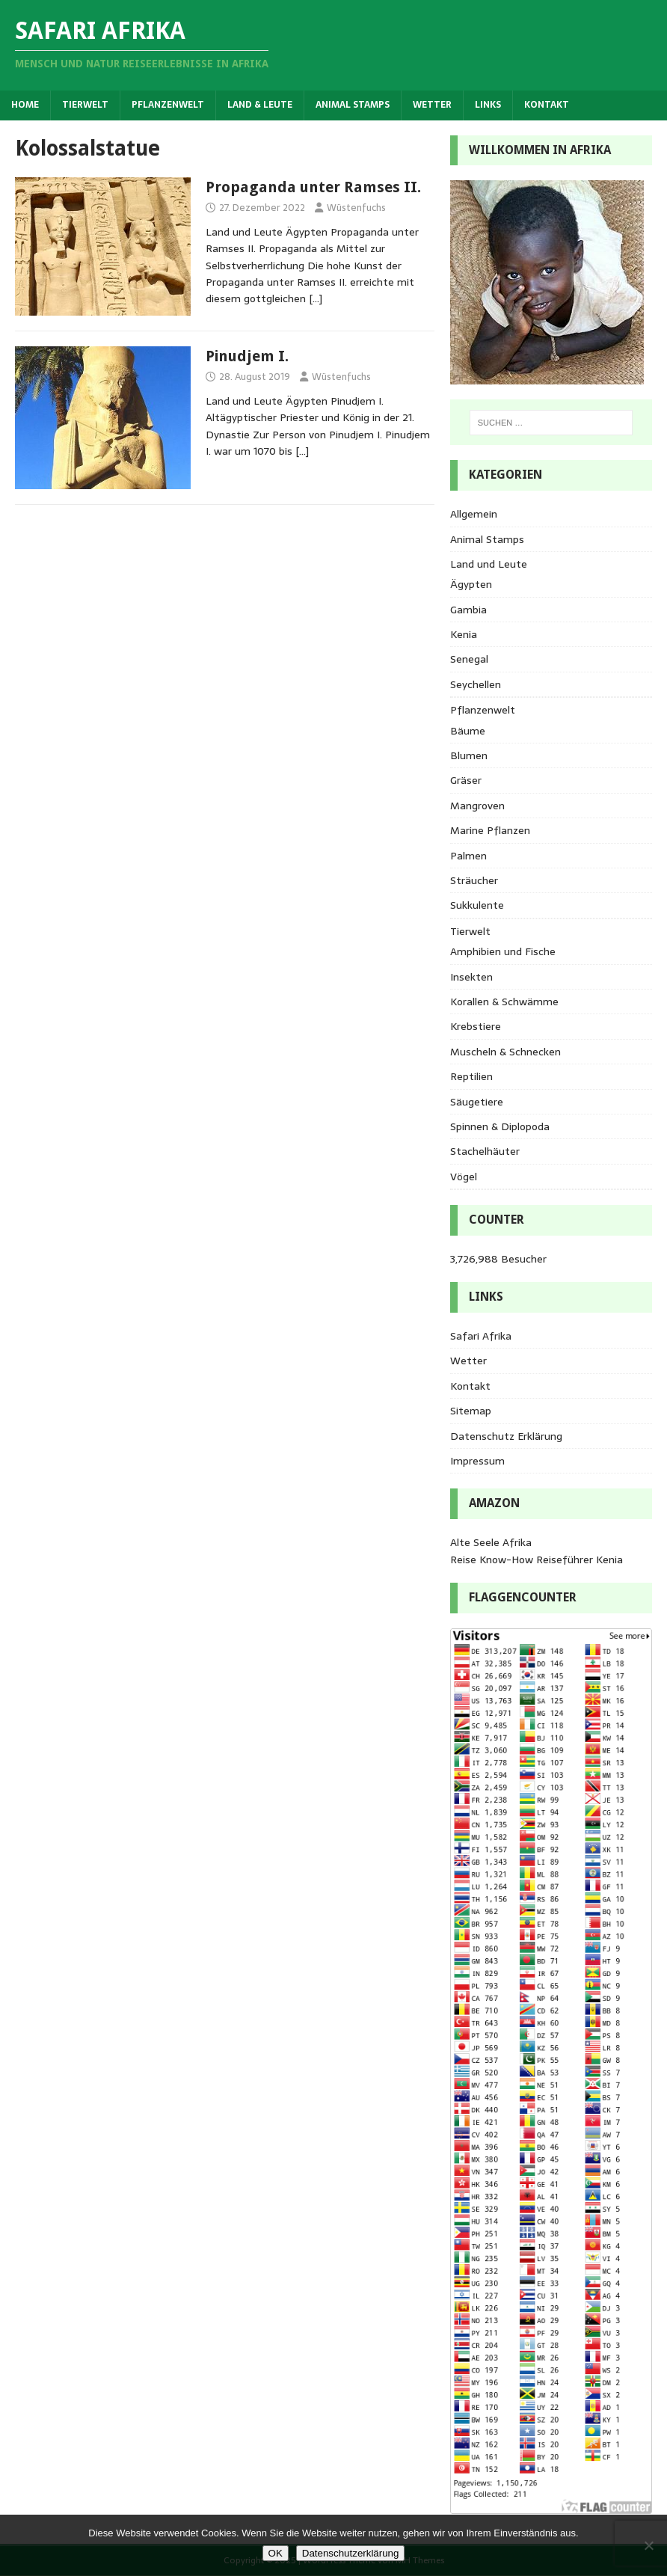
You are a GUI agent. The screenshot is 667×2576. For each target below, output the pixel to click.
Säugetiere (476, 1102)
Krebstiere (475, 1026)
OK (275, 2553)
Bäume (467, 731)
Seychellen (475, 684)
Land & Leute (259, 104)
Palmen (468, 855)
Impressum (477, 1461)
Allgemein (473, 514)
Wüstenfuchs (356, 207)
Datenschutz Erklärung (506, 1436)
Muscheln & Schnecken (505, 1051)
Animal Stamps (353, 104)
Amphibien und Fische (503, 951)
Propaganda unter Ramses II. (313, 187)
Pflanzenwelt (168, 104)
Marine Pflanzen (490, 830)
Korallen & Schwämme (504, 1001)
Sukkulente (477, 905)
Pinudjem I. (247, 356)
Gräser (466, 780)
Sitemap (470, 1410)
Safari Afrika (480, 1336)
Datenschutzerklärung (350, 2553)
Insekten (471, 977)
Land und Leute (488, 564)
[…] (315, 298)
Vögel (463, 1176)
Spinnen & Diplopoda (500, 1126)
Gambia (468, 609)
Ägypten (471, 584)
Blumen (469, 755)
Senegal (469, 659)
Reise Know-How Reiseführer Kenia (536, 1559)
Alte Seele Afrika (491, 1542)
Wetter (432, 104)
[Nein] (648, 2545)
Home (25, 104)
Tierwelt (85, 104)
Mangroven (477, 805)
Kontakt (546, 104)
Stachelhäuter (485, 1151)
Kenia (463, 634)
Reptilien (471, 1076)
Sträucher (474, 880)
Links (488, 104)
